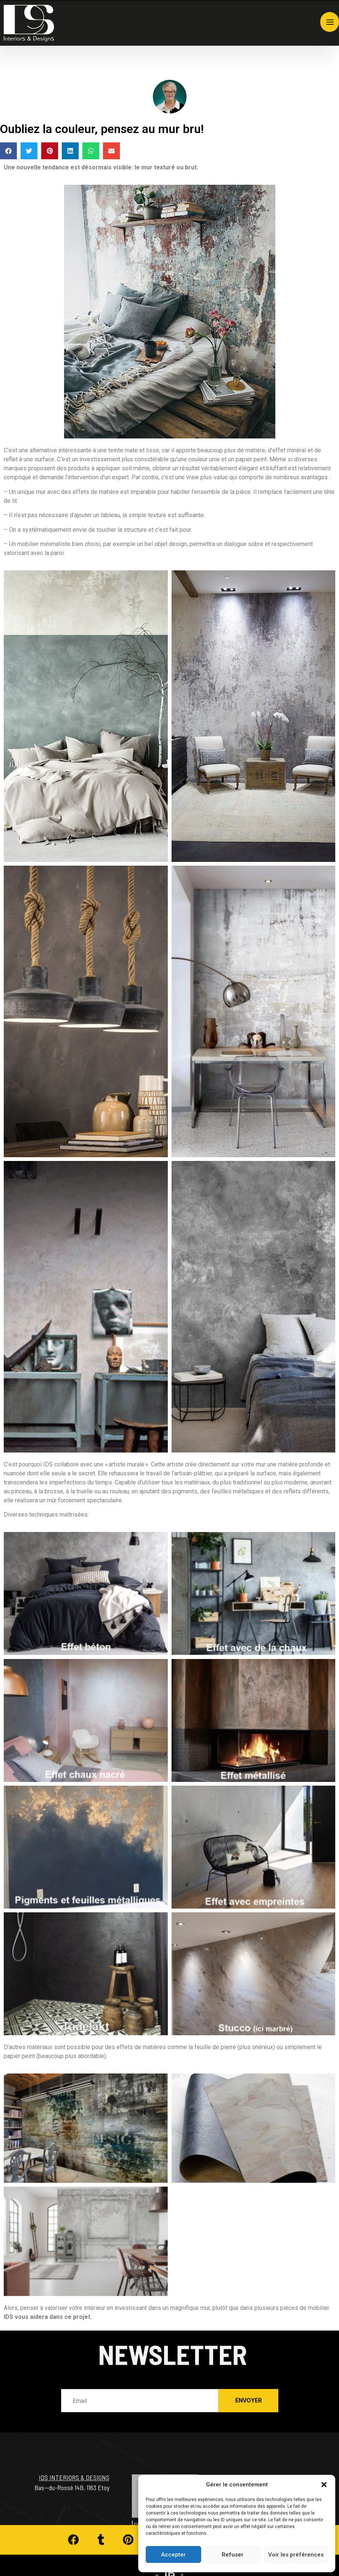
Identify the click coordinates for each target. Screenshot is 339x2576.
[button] (324, 2484)
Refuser (232, 2554)
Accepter (173, 2554)
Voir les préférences (296, 2554)
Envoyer (248, 2387)
